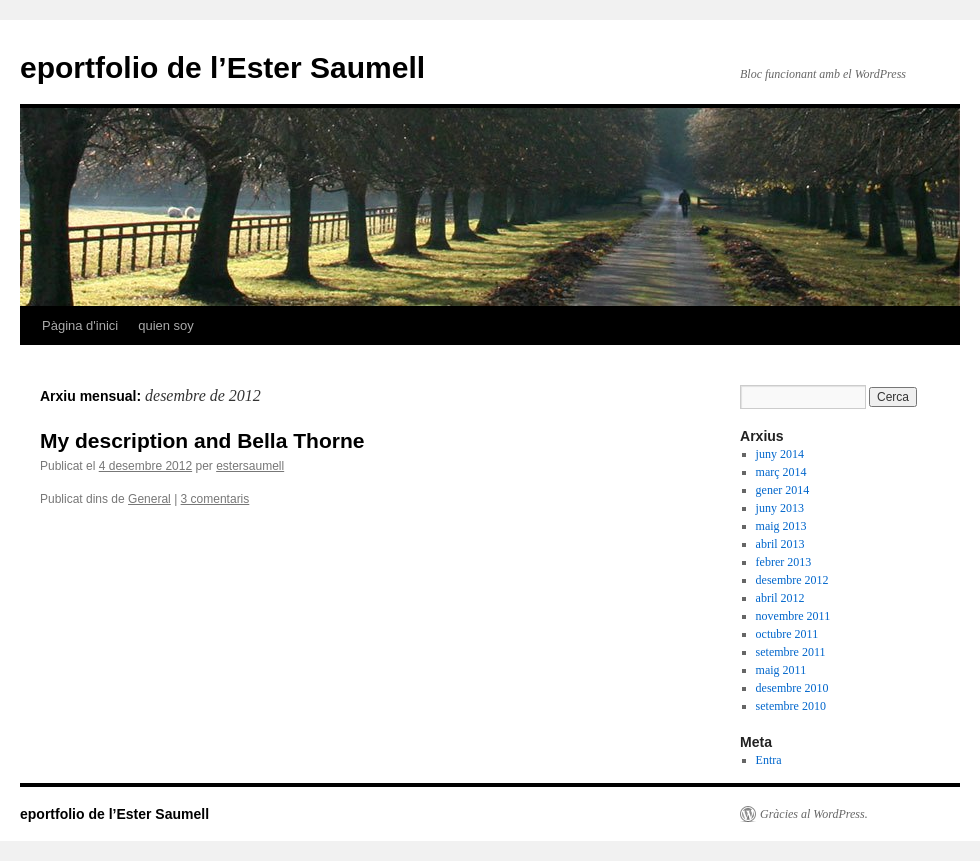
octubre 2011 (787, 634)
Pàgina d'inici (80, 325)
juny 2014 (780, 454)
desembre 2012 (792, 580)
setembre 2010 (791, 706)
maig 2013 (781, 526)
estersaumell (250, 466)
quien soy (166, 325)
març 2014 (781, 472)
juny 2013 (780, 508)
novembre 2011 (793, 616)
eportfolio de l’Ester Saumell (222, 67)
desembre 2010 (792, 688)
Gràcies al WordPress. (814, 814)
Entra (769, 760)
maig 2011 (781, 670)
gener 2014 (783, 490)
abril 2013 (780, 544)
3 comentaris (215, 499)
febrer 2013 (784, 562)
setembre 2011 (791, 652)
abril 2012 (780, 598)
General (149, 499)
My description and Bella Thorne (202, 440)
